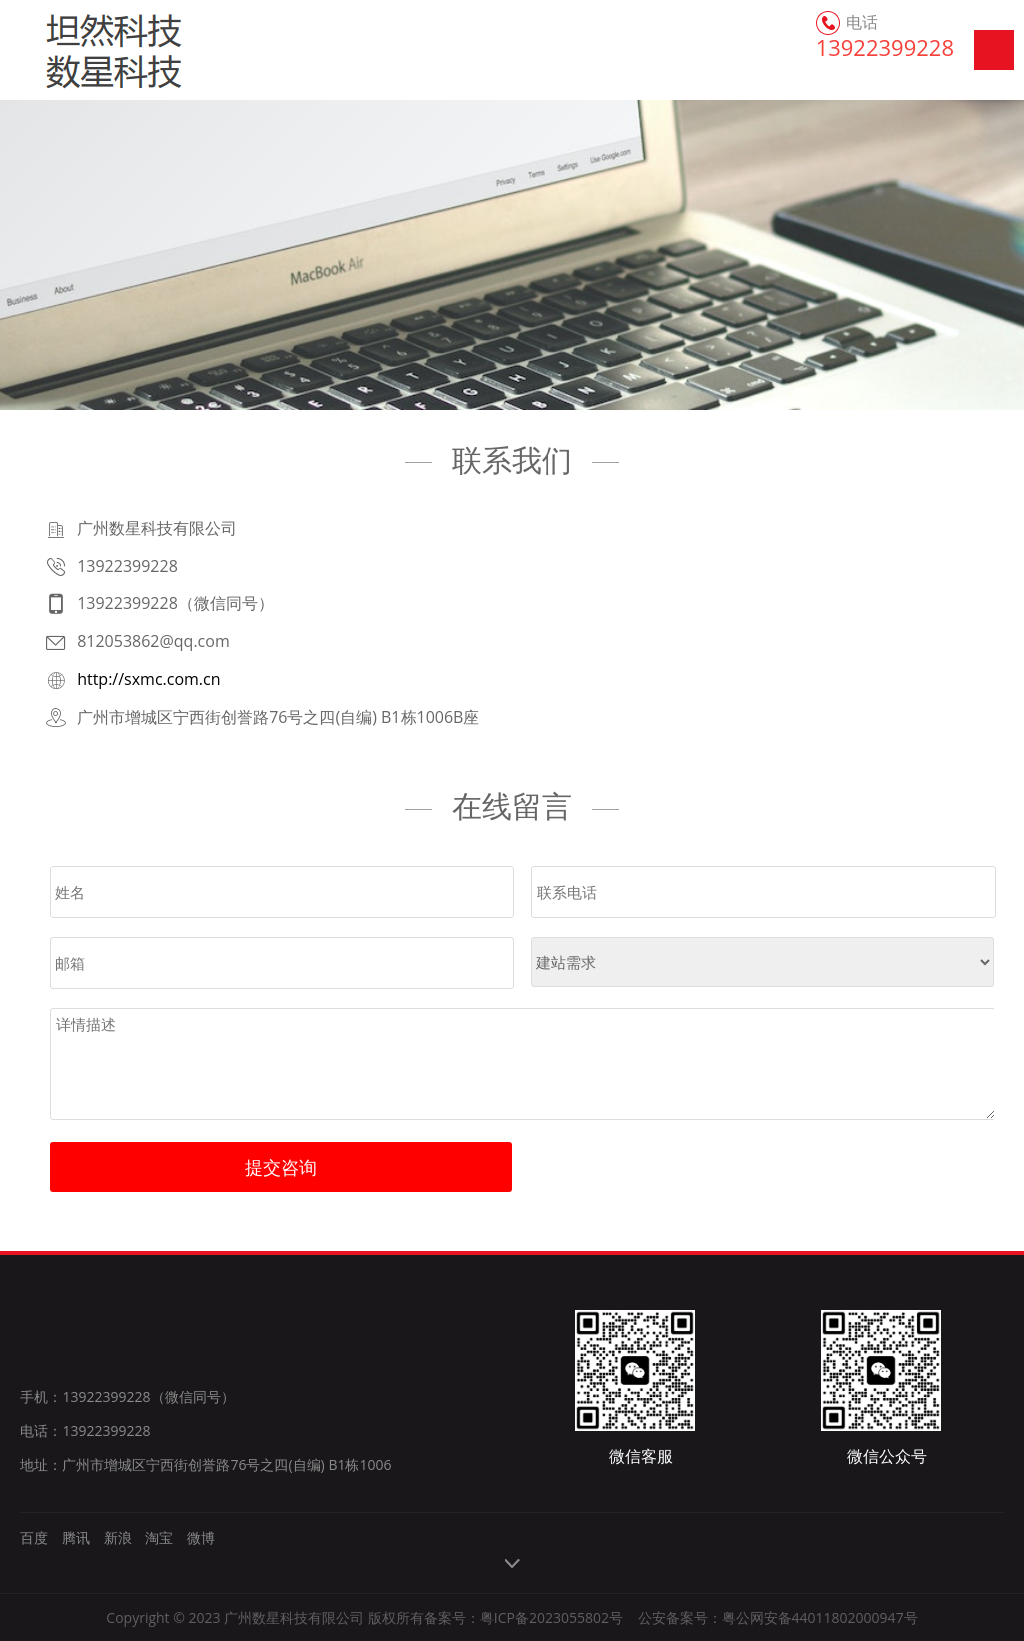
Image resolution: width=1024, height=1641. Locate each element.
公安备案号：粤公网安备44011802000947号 (778, 1617)
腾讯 (76, 1537)
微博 (201, 1537)
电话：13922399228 (85, 1430)
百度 (34, 1537)
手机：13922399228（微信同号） (127, 1396)
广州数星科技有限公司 (82, 50)
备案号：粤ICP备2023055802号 (523, 1617)
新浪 (118, 1537)
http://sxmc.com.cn (148, 679)
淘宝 (159, 1537)
